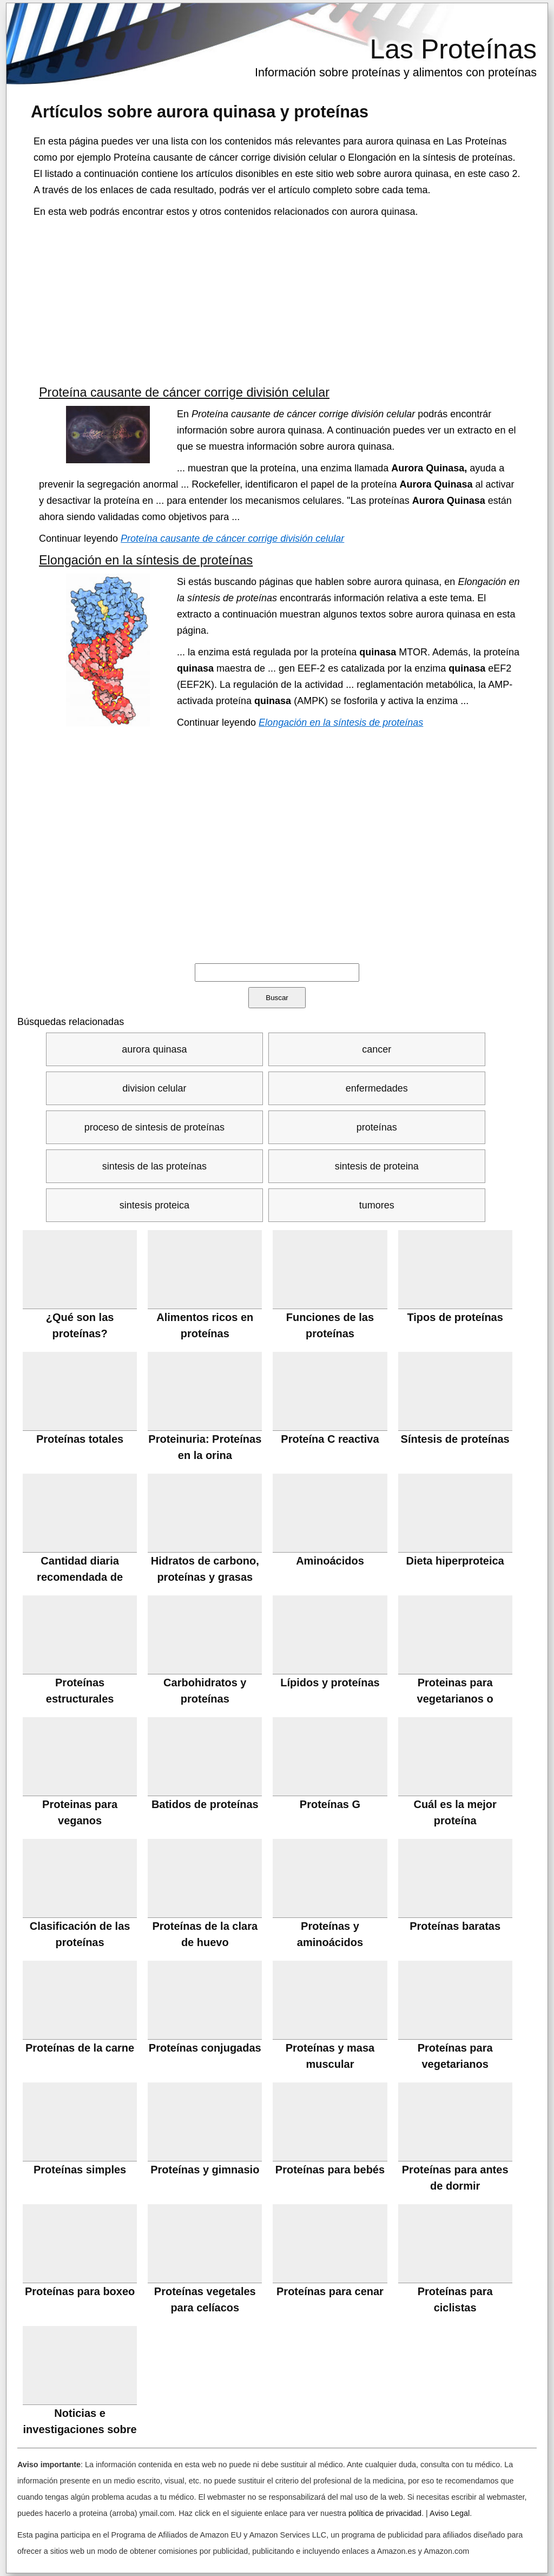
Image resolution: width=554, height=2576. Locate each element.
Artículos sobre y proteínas (199, 111)
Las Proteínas (453, 49)
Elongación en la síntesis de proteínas (146, 560)
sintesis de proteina (377, 1166)
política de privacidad (384, 2513)
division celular (154, 1088)
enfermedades (377, 1088)
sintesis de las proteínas (154, 1166)
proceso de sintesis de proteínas (154, 1127)
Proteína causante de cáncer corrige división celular (184, 392)
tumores (376, 1205)
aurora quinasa (154, 1049)
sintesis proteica (154, 1205)
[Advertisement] (277, 301)
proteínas (377, 1127)
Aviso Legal (450, 2513)
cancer (376, 1049)
